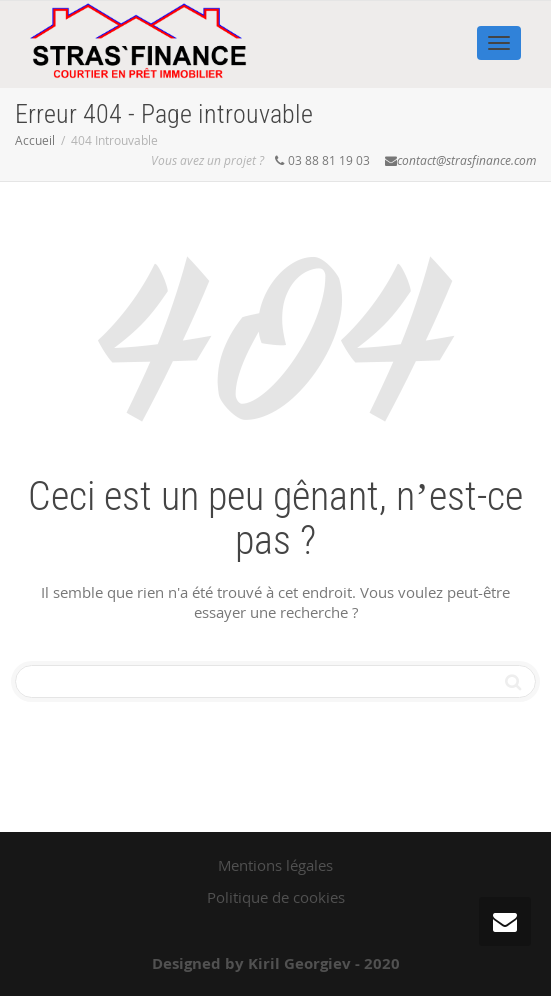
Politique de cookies (276, 897)
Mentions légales (275, 865)
